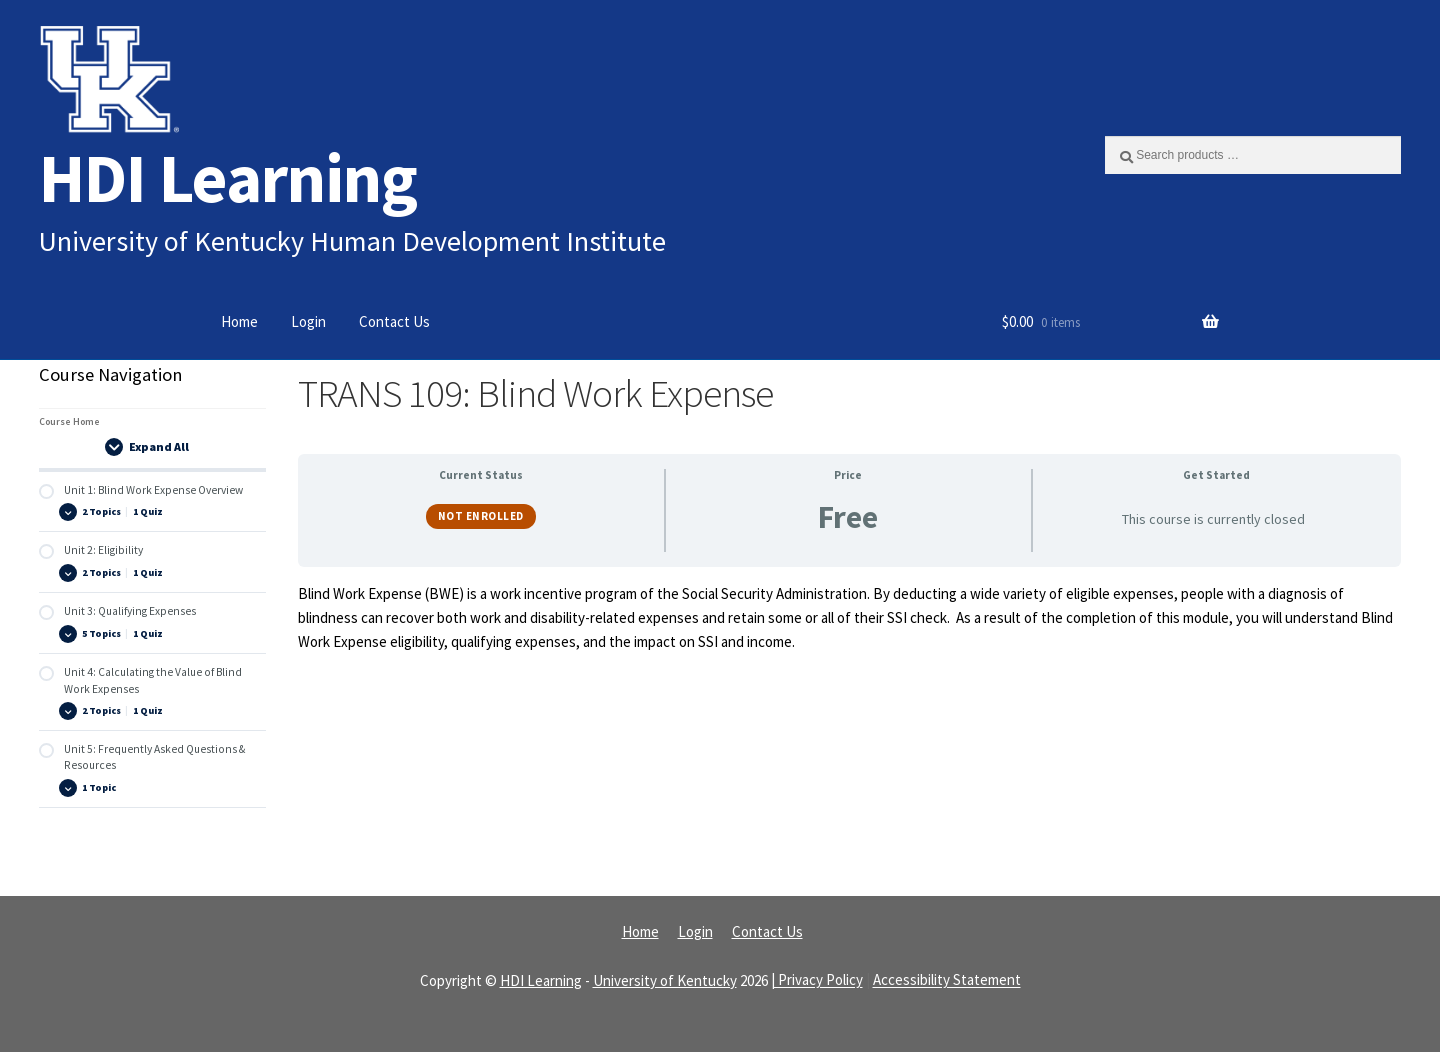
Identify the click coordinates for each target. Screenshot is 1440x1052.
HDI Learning (228, 177)
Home (239, 321)
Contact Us (394, 321)
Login (308, 321)
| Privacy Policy (817, 980)
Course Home (69, 421)
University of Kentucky (665, 980)
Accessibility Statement (947, 980)
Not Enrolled (481, 516)
